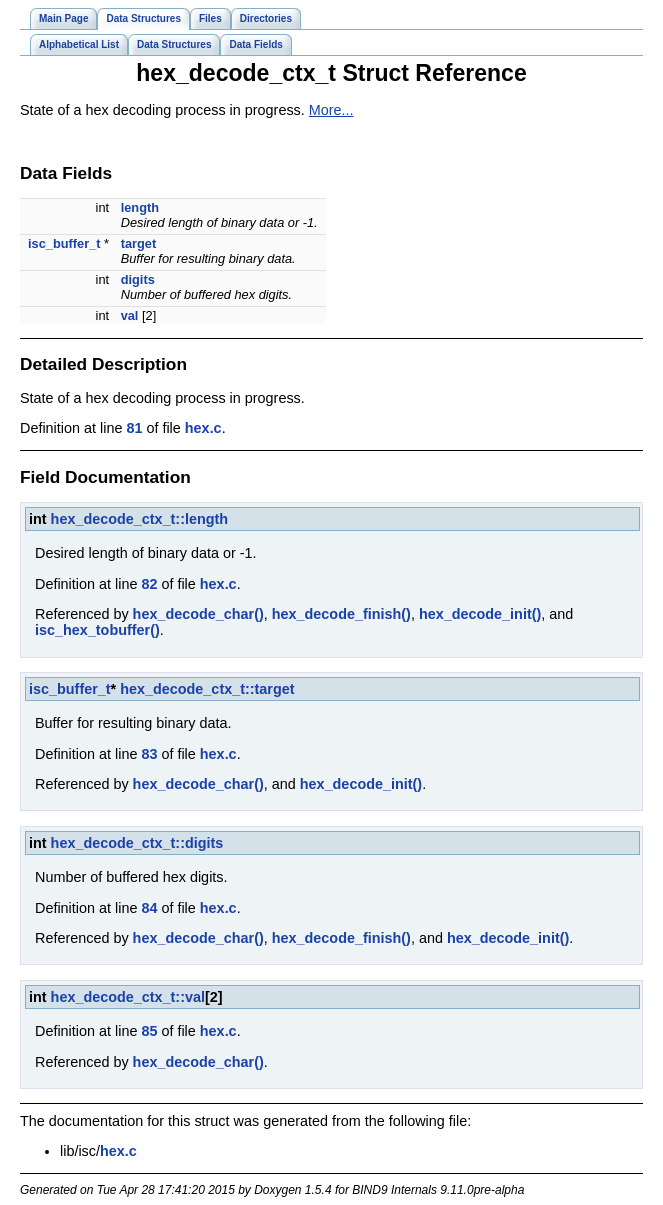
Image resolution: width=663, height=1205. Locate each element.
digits (138, 279)
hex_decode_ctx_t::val (128, 997)
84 (149, 908)
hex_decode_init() (480, 614)
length (140, 207)
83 (149, 754)
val (130, 315)
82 (149, 584)
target (139, 243)
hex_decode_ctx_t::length (140, 519)
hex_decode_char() (198, 614)
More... (331, 110)
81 (134, 428)
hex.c (203, 428)
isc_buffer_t (64, 243)
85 (149, 1031)
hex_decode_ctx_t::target (207, 689)
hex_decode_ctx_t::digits (137, 843)
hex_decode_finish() (341, 614)
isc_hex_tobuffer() (97, 630)
